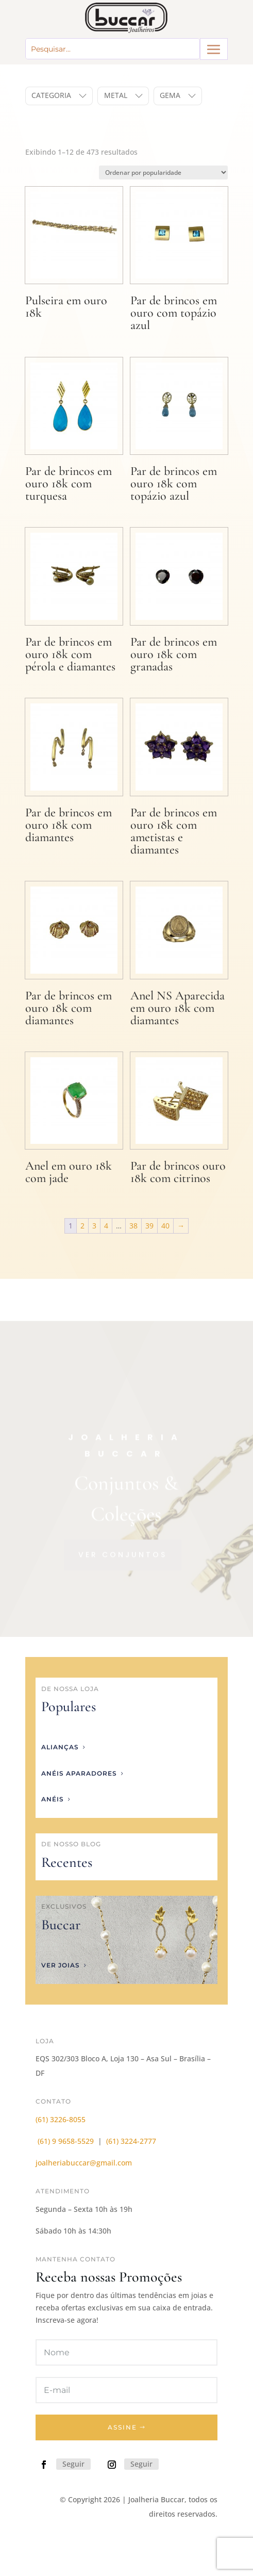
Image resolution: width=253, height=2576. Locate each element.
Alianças (60, 1747)
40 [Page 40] (165, 1225)
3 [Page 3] (94, 1225)
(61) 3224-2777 (131, 2141)
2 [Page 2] (82, 1225)
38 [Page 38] (133, 1225)
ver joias (60, 1965)
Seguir (73, 2464)
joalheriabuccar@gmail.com (84, 2163)
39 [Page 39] (149, 1225)
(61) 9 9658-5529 (66, 2141)
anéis (52, 1799)
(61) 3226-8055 (61, 2119)
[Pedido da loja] (163, 172)
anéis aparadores (79, 1773)
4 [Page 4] (106, 1225)
